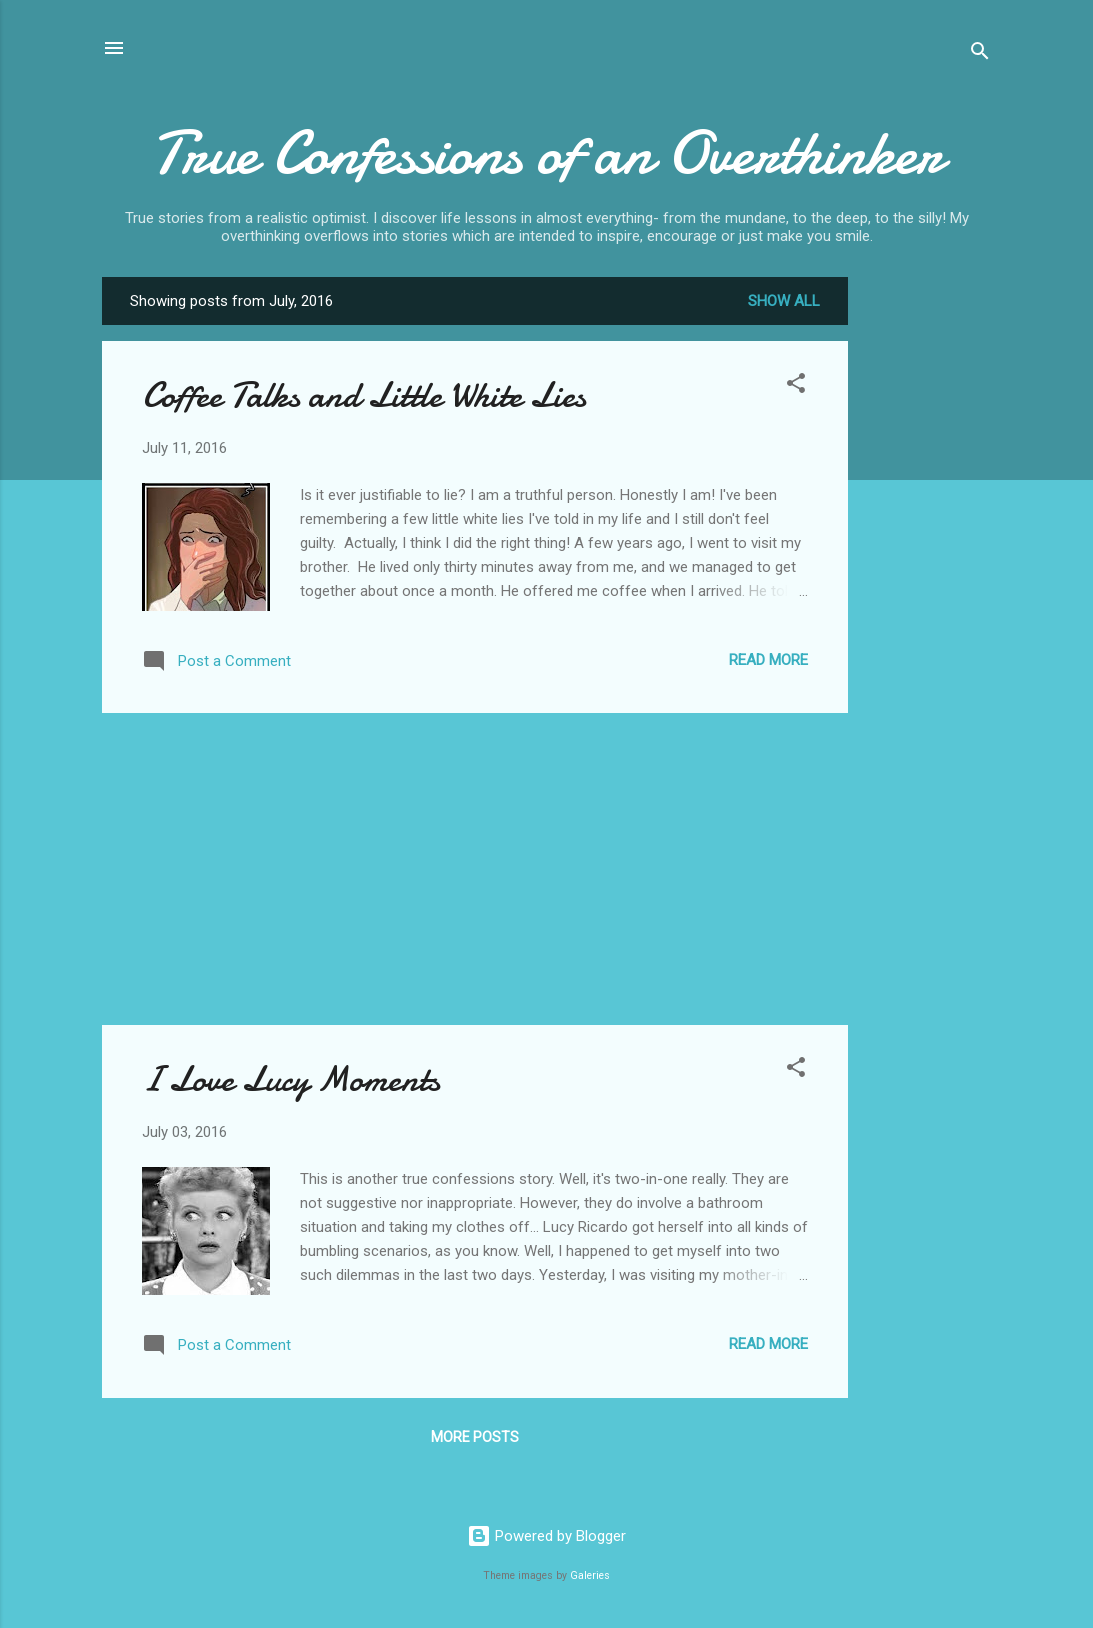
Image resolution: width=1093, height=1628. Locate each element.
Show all (784, 301)
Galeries (590, 1575)
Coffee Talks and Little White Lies (364, 395)
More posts (475, 1437)
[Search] (980, 54)
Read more (768, 660)
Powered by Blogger (546, 1536)
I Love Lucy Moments (291, 1079)
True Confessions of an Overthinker (547, 153)
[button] (796, 386)
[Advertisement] (928, 577)
